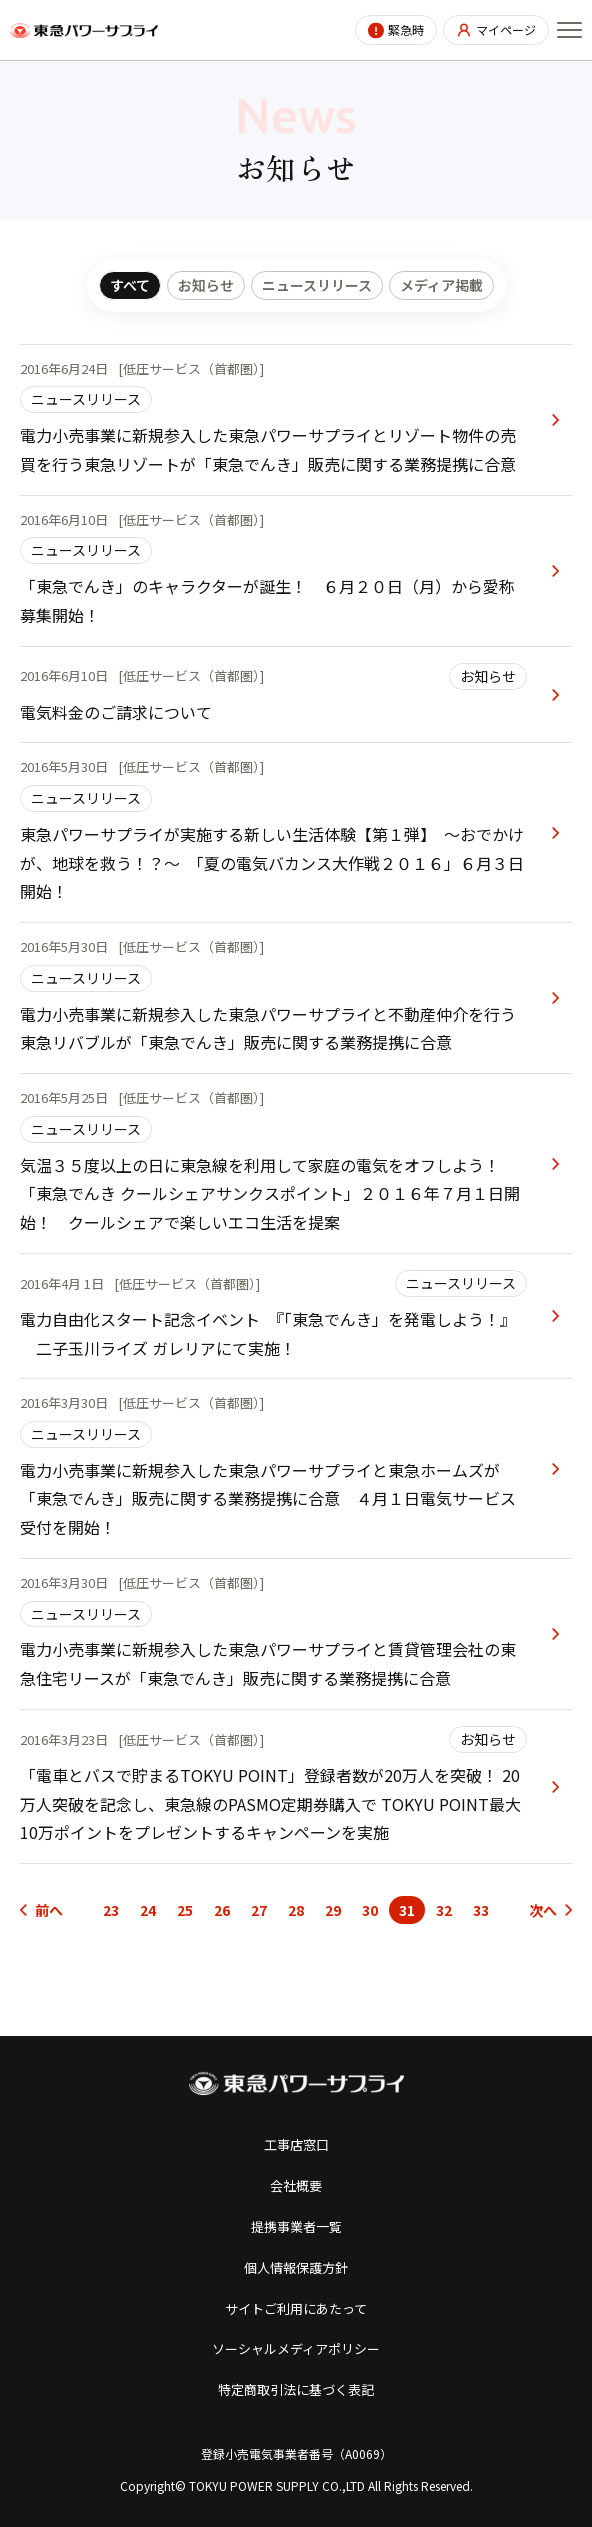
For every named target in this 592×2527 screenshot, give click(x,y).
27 (259, 1910)
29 (333, 1910)
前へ (49, 1910)
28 (296, 1910)
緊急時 (406, 29)
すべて (130, 285)
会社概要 (296, 2185)
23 (111, 1910)
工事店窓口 (296, 2144)
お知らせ (206, 285)
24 (148, 1910)
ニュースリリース (317, 285)
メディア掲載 (441, 285)
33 (481, 1910)
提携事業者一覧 (296, 2226)
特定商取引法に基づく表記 (296, 2389)
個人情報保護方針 (296, 2267)
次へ (543, 1910)
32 (444, 1910)
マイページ (506, 29)
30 (370, 1910)
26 (222, 1910)
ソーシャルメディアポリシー (296, 2348)
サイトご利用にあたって (296, 2308)
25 (185, 1910)
